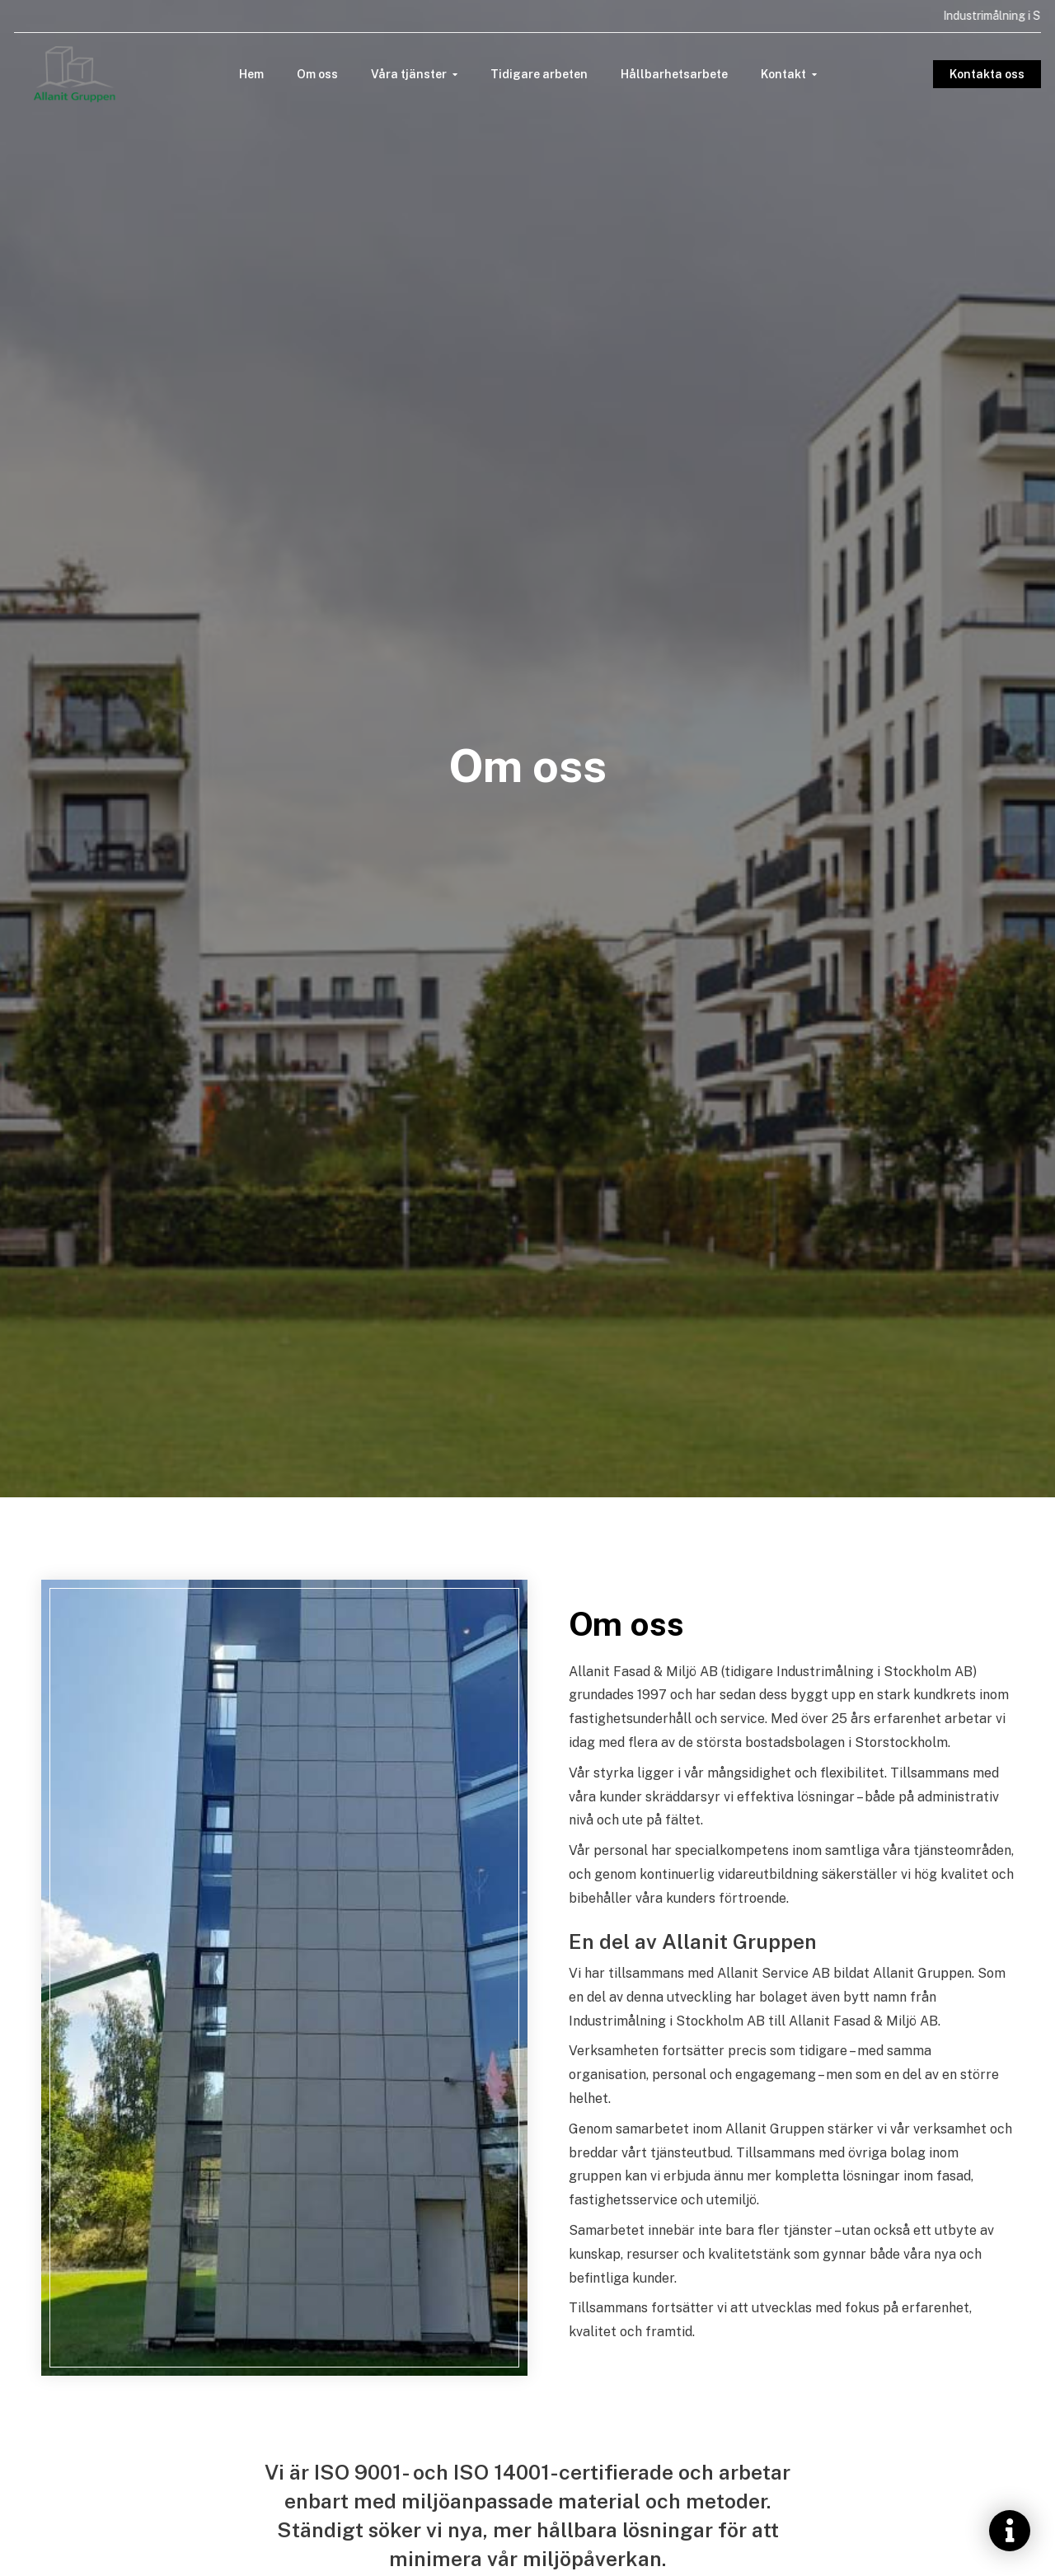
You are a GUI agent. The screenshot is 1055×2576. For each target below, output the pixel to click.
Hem (251, 74)
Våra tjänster (409, 74)
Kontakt (783, 74)
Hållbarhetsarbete (674, 74)
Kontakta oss (983, 74)
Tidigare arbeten (539, 74)
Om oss (317, 74)
